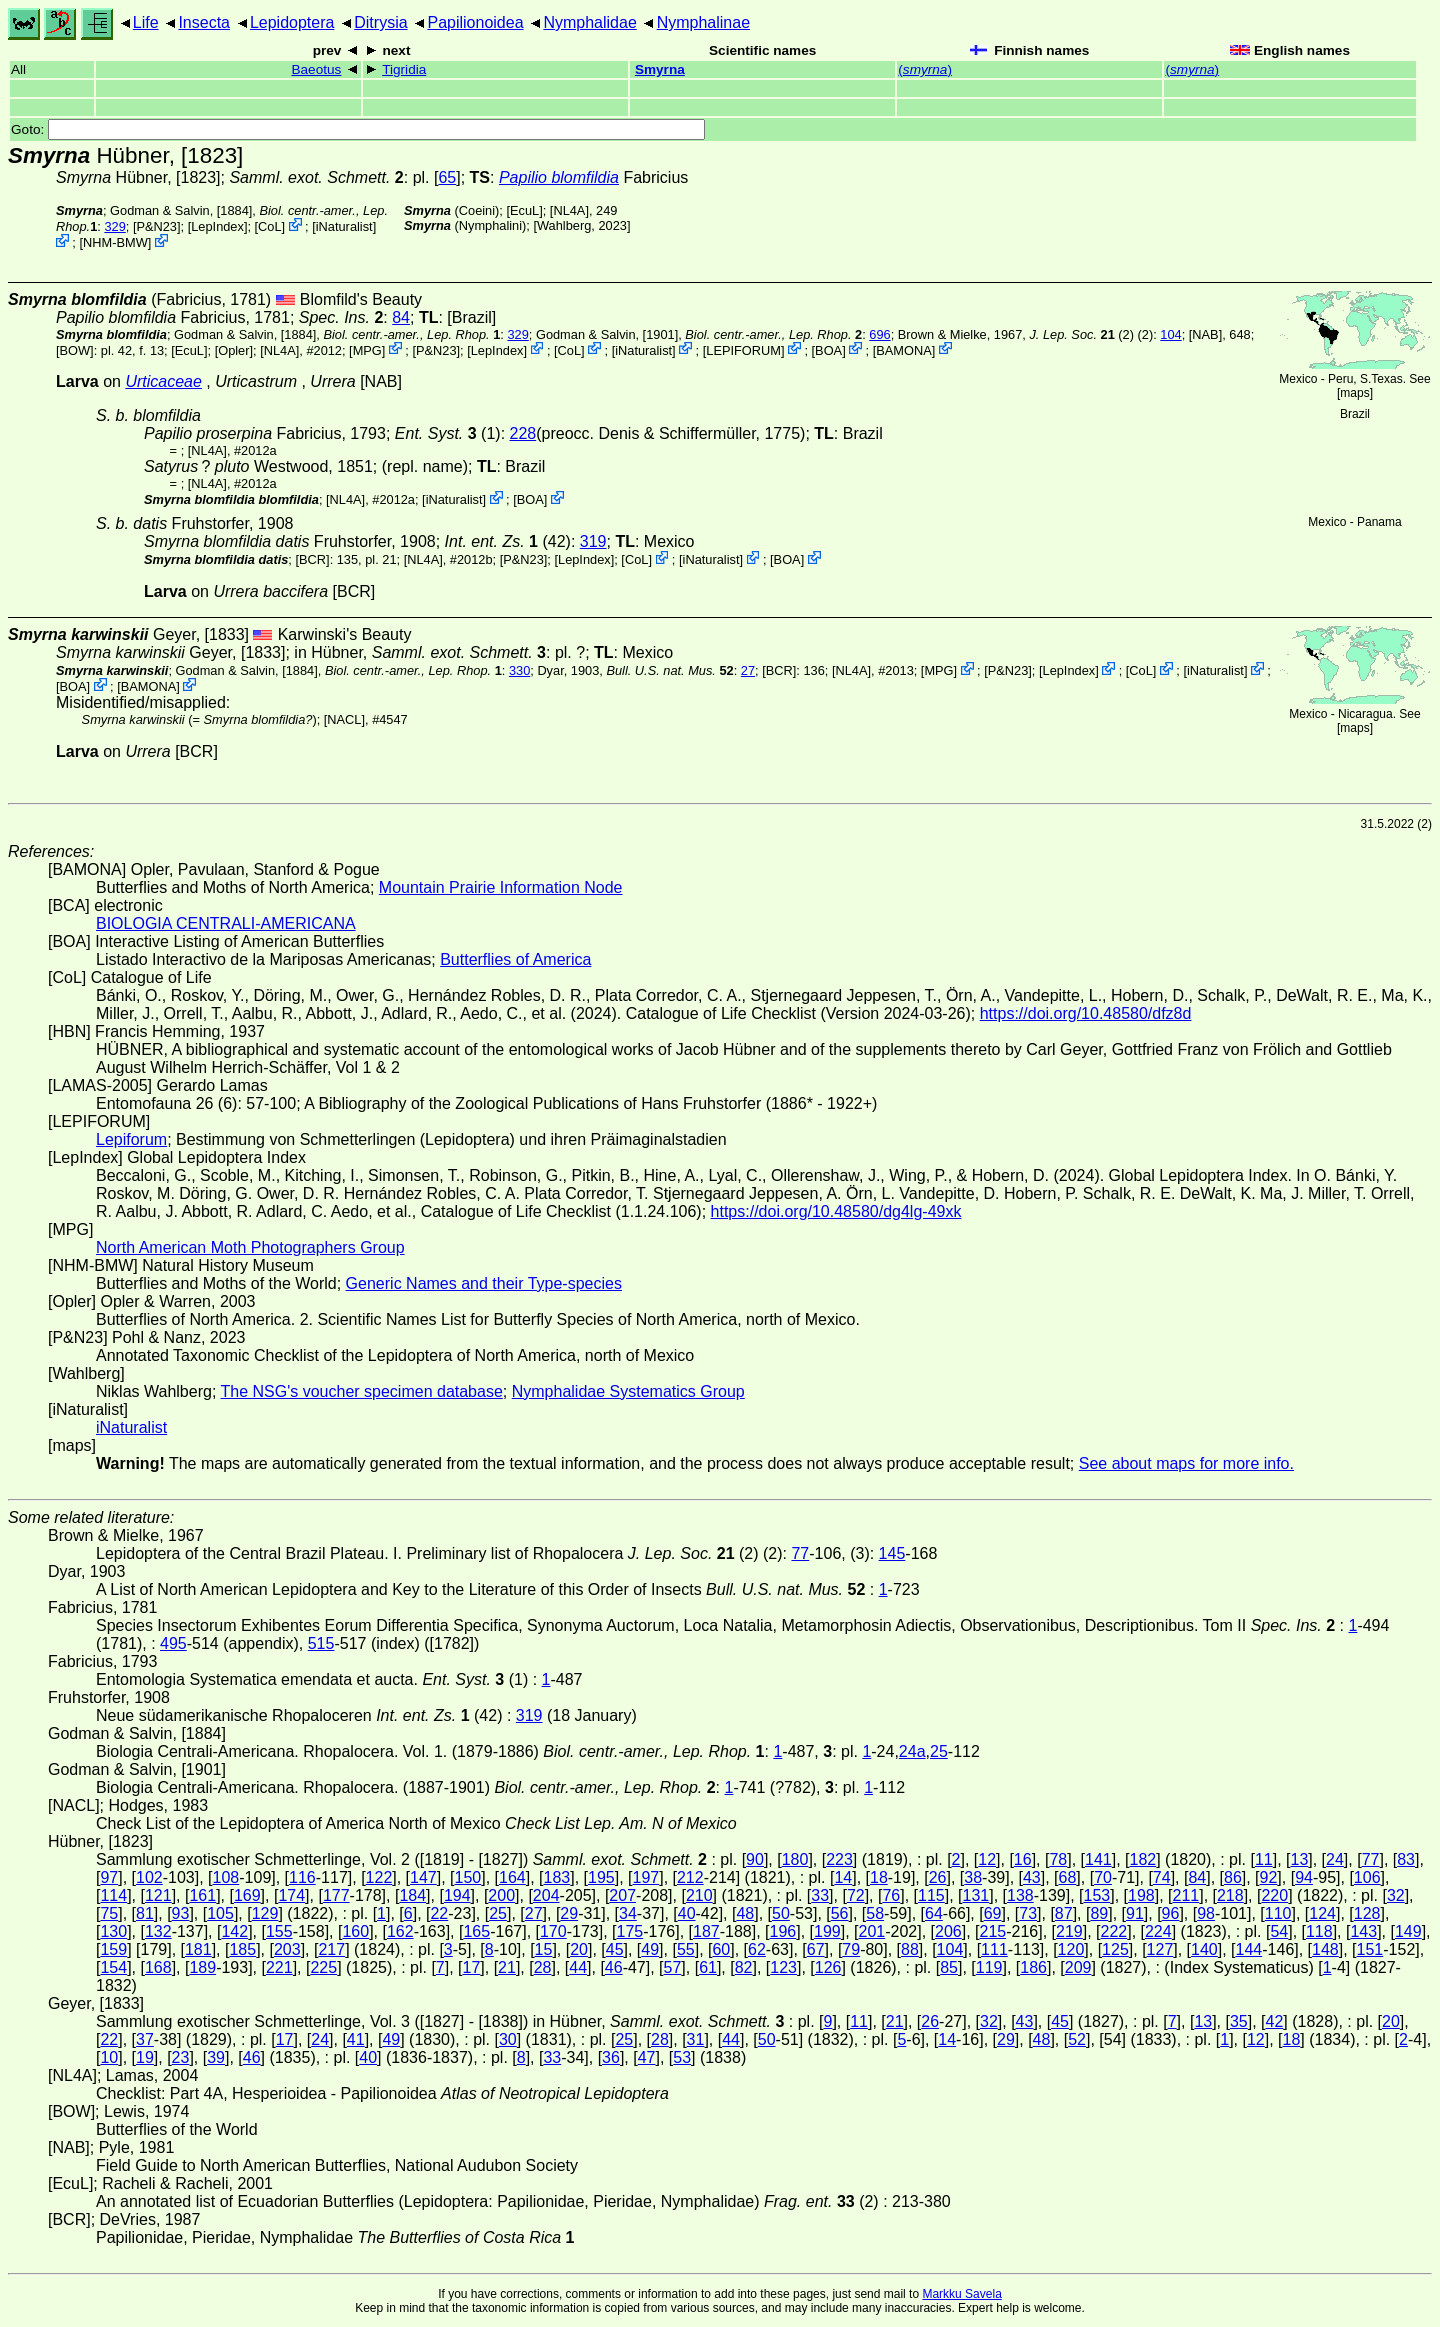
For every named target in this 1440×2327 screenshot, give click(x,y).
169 (247, 1895)
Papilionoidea (475, 22)
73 (1028, 1913)
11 (1264, 1859)
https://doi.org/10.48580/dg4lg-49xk (836, 1211)
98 (1206, 1913)
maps (1354, 393)
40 (687, 1913)
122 (379, 1877)
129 (265, 1913)
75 (109, 1913)
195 (601, 1877)
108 (226, 1877)
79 (851, 1949)
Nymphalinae (703, 22)
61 (708, 1967)
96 (1171, 1913)
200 (501, 1895)
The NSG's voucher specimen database (362, 1391)
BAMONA (903, 349)
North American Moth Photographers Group (250, 1247)
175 (629, 1931)
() (925, 69)
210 (699, 1895)
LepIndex (217, 226)
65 (447, 177)
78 (1058, 1859)
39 (216, 2057)
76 (891, 1895)
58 (875, 1913)
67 (816, 1949)
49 (650, 1949)
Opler (233, 349)
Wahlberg (564, 225)
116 (302, 1877)
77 (800, 1553)
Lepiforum (131, 1139)
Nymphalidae (589, 22)
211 (1185, 1895)
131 (976, 1895)
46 (614, 1967)
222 (1113, 1931)
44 (578, 1967)
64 (934, 1913)
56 (840, 1913)
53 (682, 2057)
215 (992, 1931)
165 (476, 1931)
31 (696, 2039)
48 (745, 1913)
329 (114, 226)
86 (1233, 1877)
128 (1367, 1913)
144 (1249, 1949)
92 (1269, 1877)
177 (336, 1895)
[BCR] (312, 559)
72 (856, 1895)
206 (948, 1931)
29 (569, 1913)
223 (839, 1859)
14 (843, 1877)
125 (1115, 1949)
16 (1023, 1859)
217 (331, 1949)
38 (973, 1877)
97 (109, 1877)
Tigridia (404, 69)
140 (1204, 1949)
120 (1071, 1949)
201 (871, 1931)
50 (781, 1913)
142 (234, 1931)
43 (1032, 1877)
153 (1097, 1895)
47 (647, 2057)
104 (1170, 334)
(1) (448, 433)
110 (1278, 1913)
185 (242, 1949)
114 (113, 1895)
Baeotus (316, 69)
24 (1335, 1859)
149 (1408, 1931)
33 (820, 1895)
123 (783, 1967)
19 (145, 2057)
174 (291, 1895)
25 (939, 1751)
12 (987, 1859)
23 (181, 2057)
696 (879, 334)
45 (615, 1949)
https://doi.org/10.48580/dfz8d (1086, 1013)
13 (1299, 1859)
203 (287, 1949)
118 (1319, 1931)
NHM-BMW (115, 242)
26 (938, 1877)
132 (158, 1931)
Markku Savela (961, 2294)
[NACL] (344, 719)
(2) (1081, 334)
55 (686, 1949)
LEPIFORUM (743, 349)
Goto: (358, 129)
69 (993, 1913)
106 (1367, 1877)
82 (744, 1967)
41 (356, 2039)
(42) (508, 541)
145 (892, 1553)
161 (202, 1895)
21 (507, 1967)
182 (1142, 1859)
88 (910, 1949)
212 (690, 1877)
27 (748, 670)
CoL (269, 226)
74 (1162, 1877)
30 (508, 2039)
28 (543, 1967)
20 (579, 1949)
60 (721, 1949)
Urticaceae (163, 381)
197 (645, 1877)
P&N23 (156, 226)
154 (113, 1967)
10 (109, 2057)
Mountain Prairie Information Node (501, 887)
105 (220, 1913)
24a (912, 1751)
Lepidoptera (292, 22)
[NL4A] (569, 210)
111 (994, 1949)
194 (457, 1895)
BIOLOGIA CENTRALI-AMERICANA (226, 923)
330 (519, 670)
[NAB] (1205, 334)
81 (145, 1913)
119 (989, 1967)
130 (113, 1931)
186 (1033, 1967)
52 (1077, 2039)
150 (468, 1877)
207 (622, 1895)
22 (439, 1913)
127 (1160, 1949)
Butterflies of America (515, 959)
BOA (828, 349)
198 (1141, 1895)
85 (949, 1967)
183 (557, 1877)
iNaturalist (344, 226)
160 (355, 1931)
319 (593, 541)
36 (611, 2057)
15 (544, 1949)
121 (158, 1895)
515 (321, 1643)
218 (1230, 1895)
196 (783, 1931)
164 (512, 1877)
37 (145, 2039)
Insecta (204, 22)
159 (113, 1949)
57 (673, 1967)
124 (1322, 1913)
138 (1020, 1895)
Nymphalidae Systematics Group (628, 1391)
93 (181, 1913)
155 (279, 1931)
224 (1158, 1931)
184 (412, 1895)
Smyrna (660, 69)
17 (472, 1967)
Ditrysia (380, 22)
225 (323, 1967)
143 (1363, 1931)
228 (523, 433)
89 (1099, 1913)
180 (795, 1859)
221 (279, 1967)
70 (1103, 1877)
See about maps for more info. (1186, 1463)
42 (1275, 2021)
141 (1098, 1859)
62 (757, 1949)
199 (827, 1931)
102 (149, 1877)
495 (173, 1643)
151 (1370, 1949)
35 (1239, 2021)
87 (1064, 1913)
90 (755, 1859)
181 (198, 1949)
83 (1406, 1859)
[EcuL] (524, 210)
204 (546, 1895)
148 (1325, 1949)
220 (1274, 1895)
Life (146, 22)
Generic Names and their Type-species (484, 1283)
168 (158, 1967)
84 (401, 317)
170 (553, 1931)
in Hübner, (420, 652)
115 (931, 1895)
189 (202, 1967)
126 (828, 1967)
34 (628, 1913)
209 (1078, 1967)
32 (1396, 1895)
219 (1069, 1931)
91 (1135, 1913)
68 (1068, 1877)
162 (400, 1931)
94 (1304, 1877)
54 (1279, 1931)
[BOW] (75, 349)
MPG (367, 349)
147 (423, 1877)
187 (706, 1931)
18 (879, 1877)
